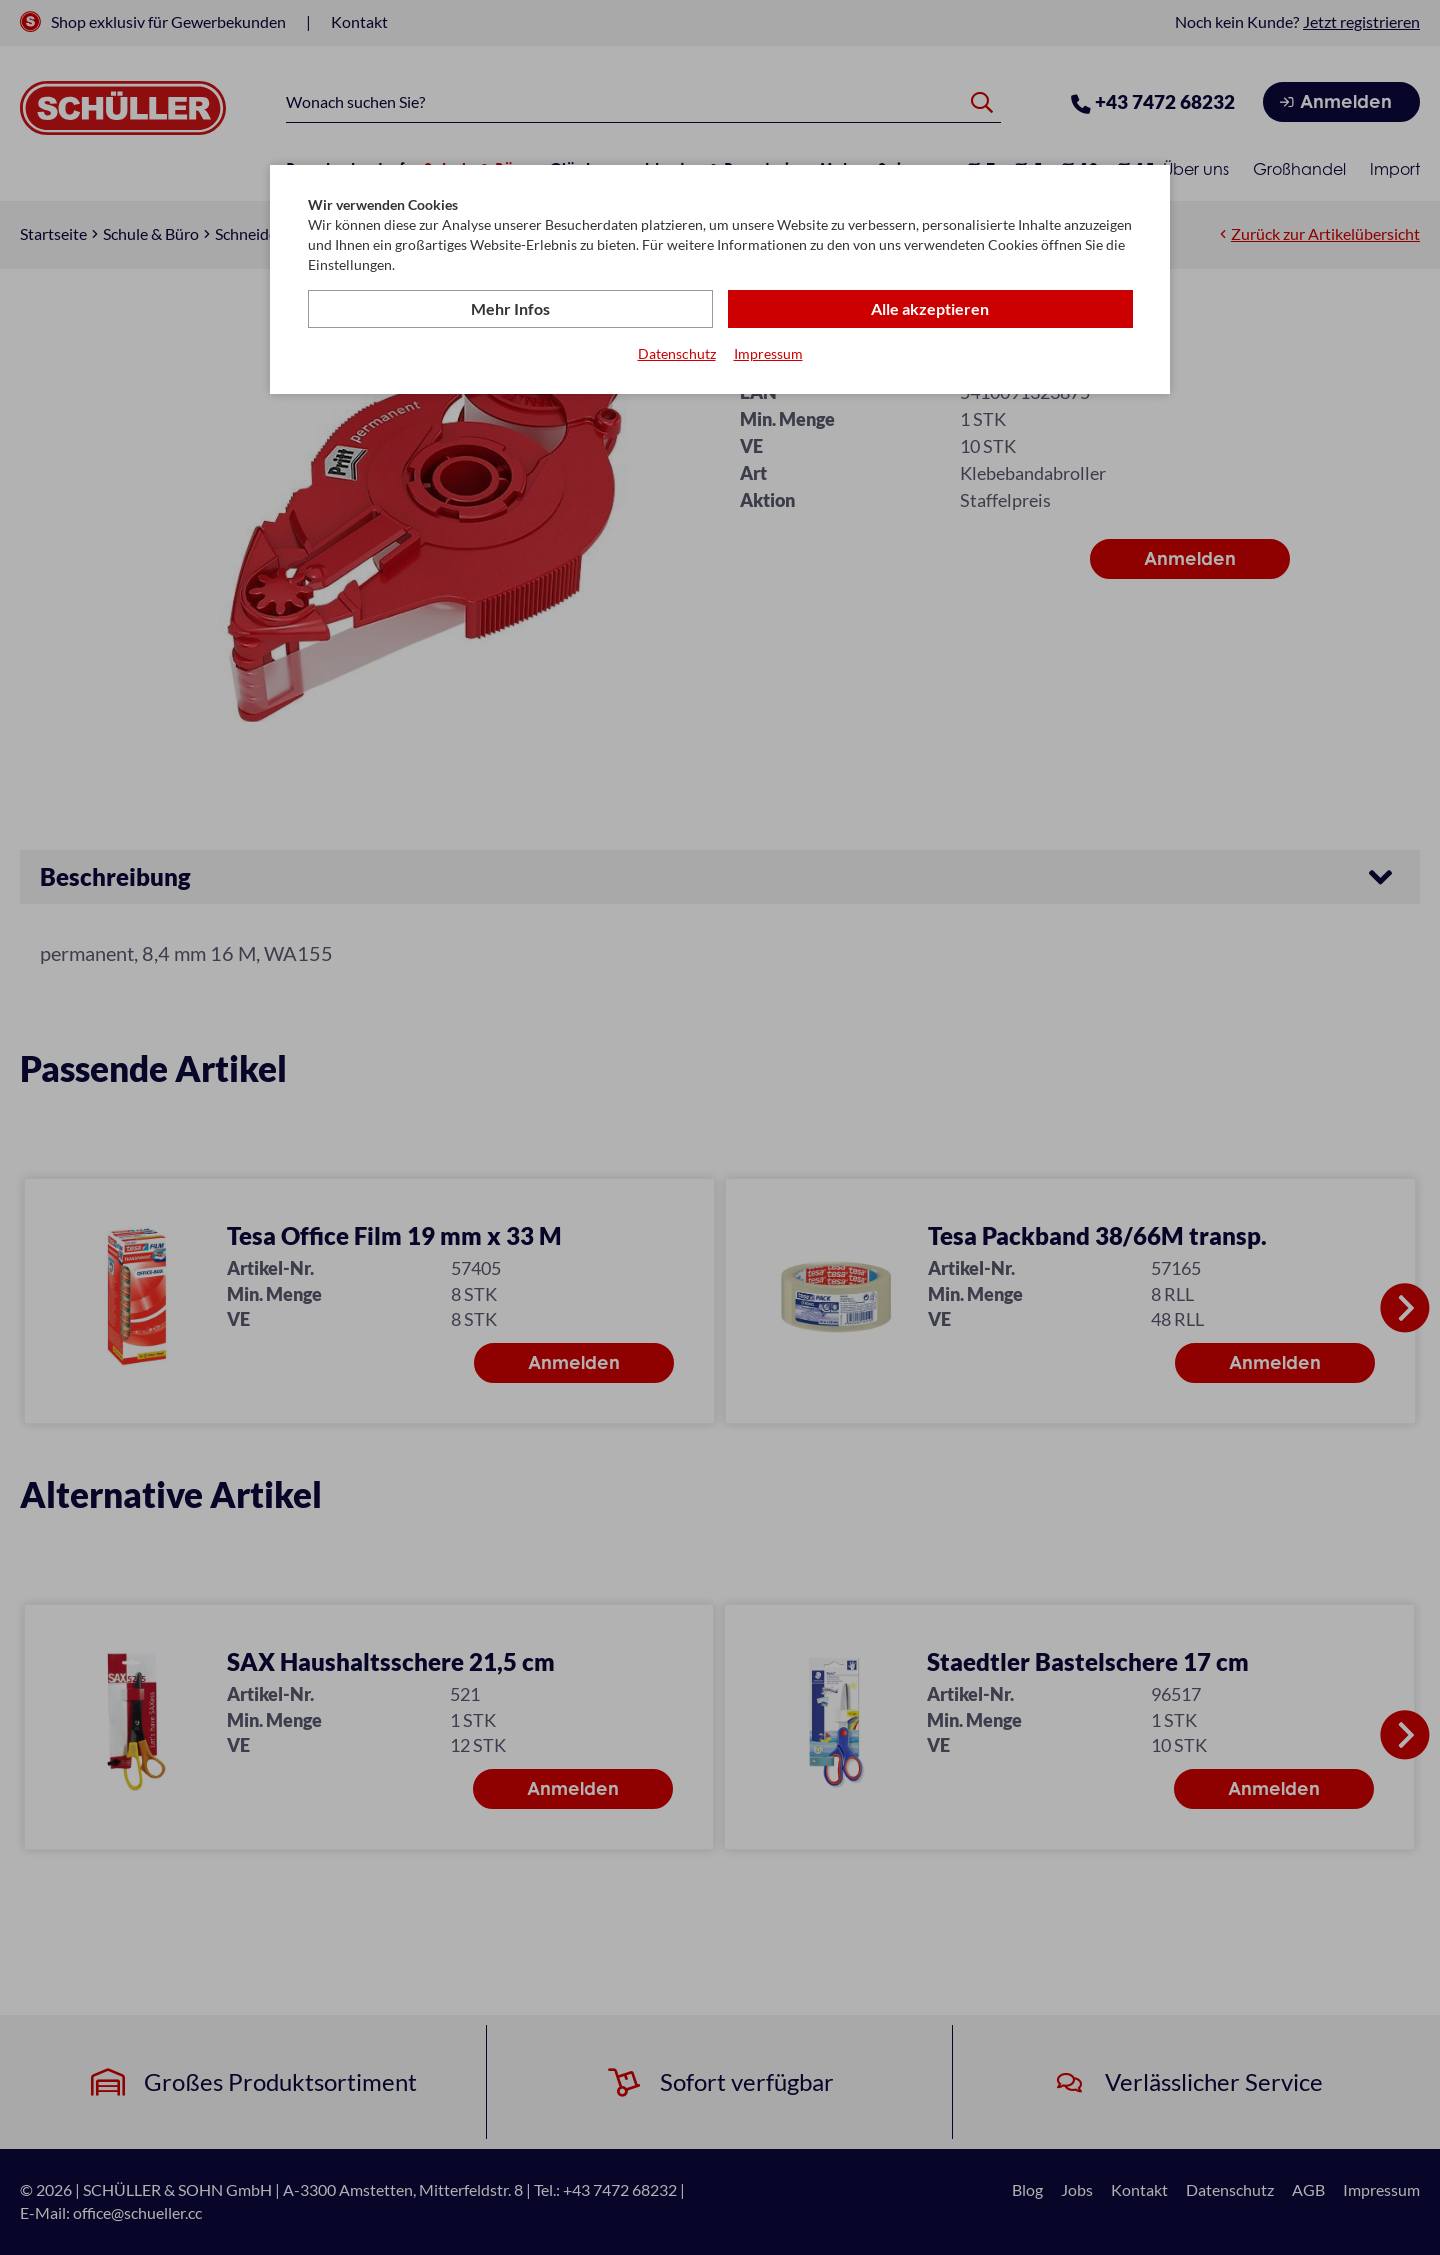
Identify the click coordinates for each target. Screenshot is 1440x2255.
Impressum (768, 353)
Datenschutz (677, 353)
